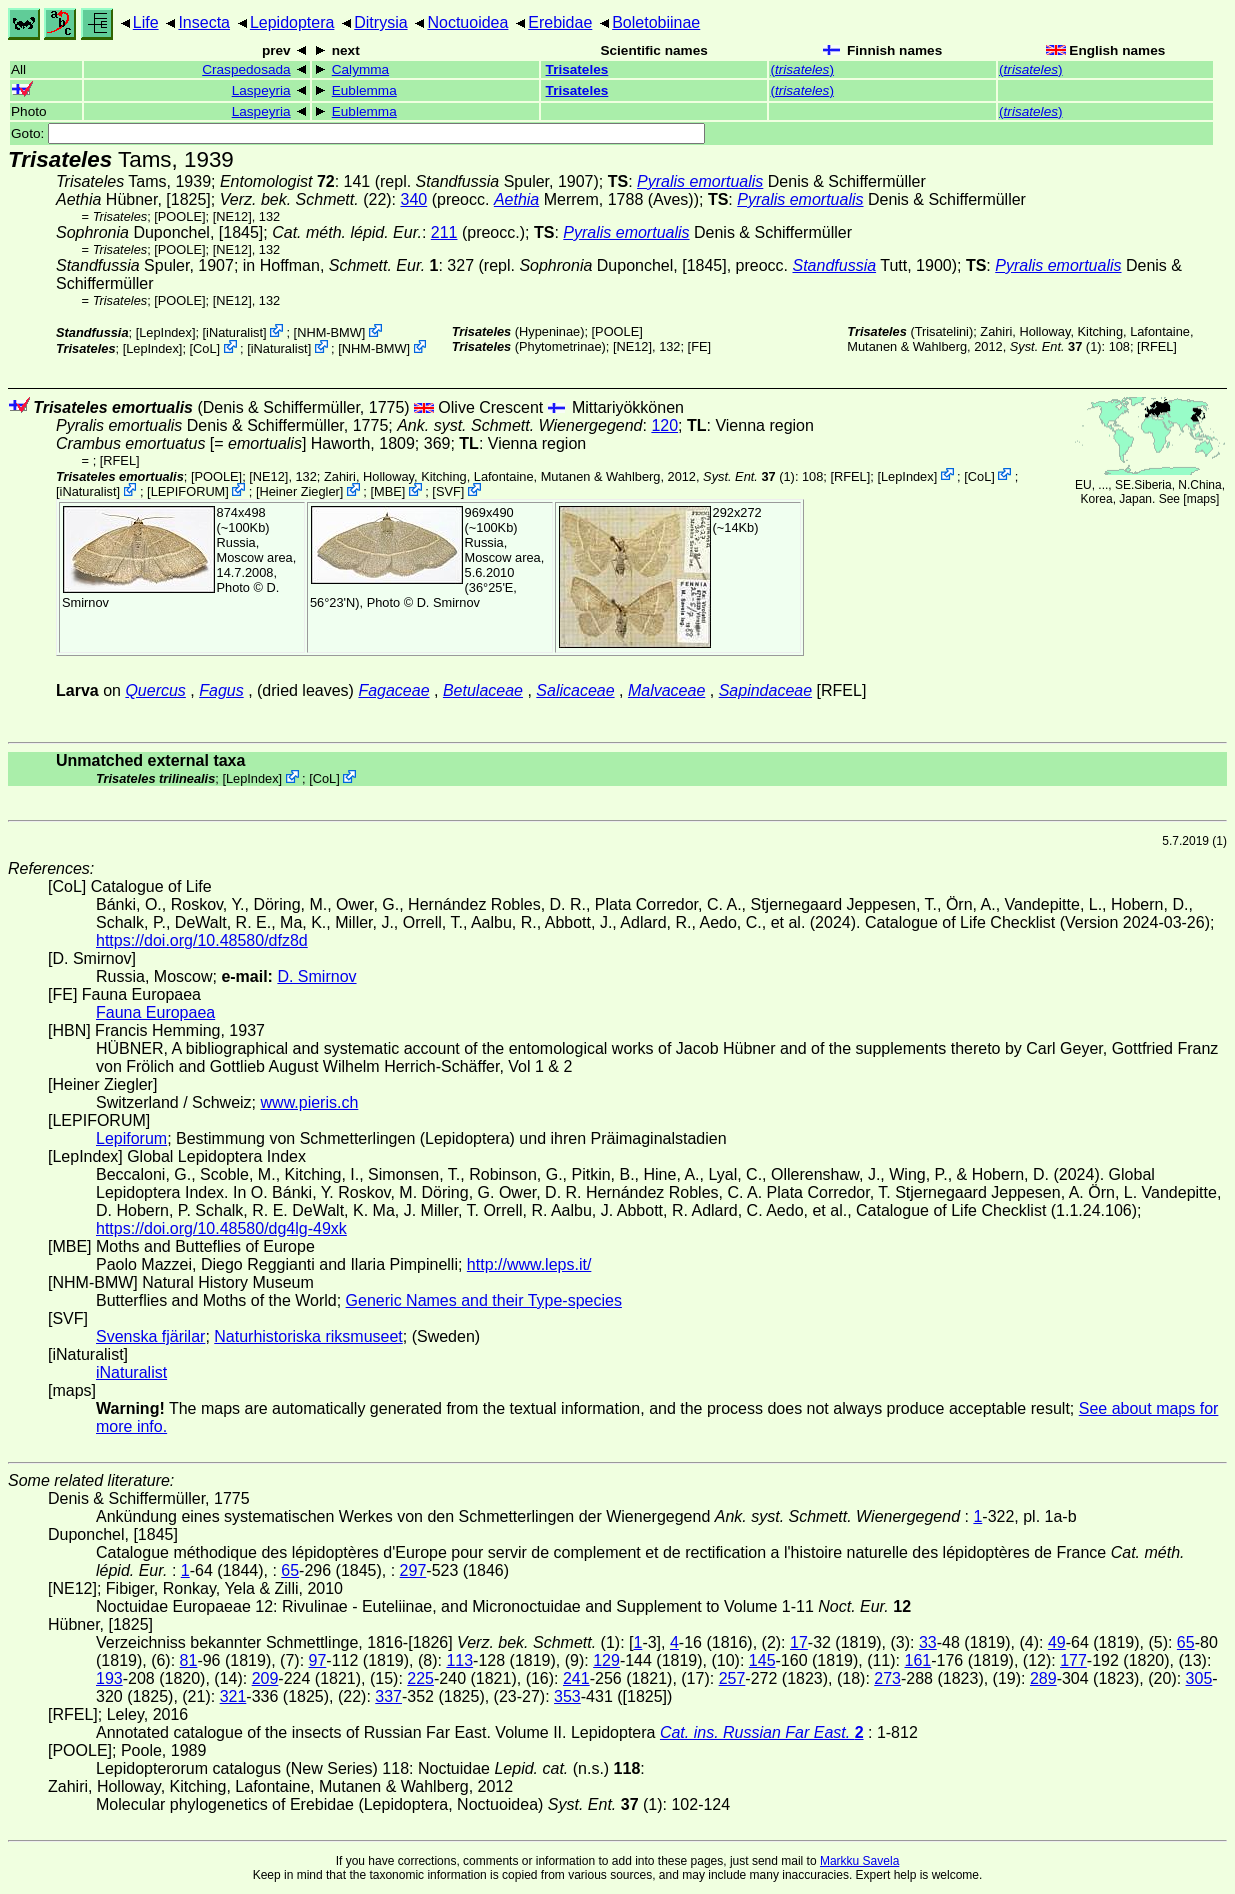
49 (1057, 1642)
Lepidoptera (292, 22)
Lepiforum (131, 1138)
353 (567, 1696)
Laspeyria (261, 90)
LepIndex (165, 332)
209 (265, 1678)
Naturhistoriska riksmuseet (308, 1336)
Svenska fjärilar (150, 1336)
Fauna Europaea (155, 1012)
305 (1199, 1678)
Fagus (221, 690)
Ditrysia (380, 22)
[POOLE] (179, 216)
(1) (1056, 346)
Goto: (358, 133)
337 (388, 1696)
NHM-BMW (329, 332)
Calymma (360, 69)
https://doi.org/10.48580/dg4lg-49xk (221, 1228)
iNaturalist (234, 332)
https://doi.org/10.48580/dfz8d (202, 940)
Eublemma (364, 90)
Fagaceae (393, 690)
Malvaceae (666, 690)
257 (732, 1678)
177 (1073, 1660)
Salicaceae (575, 690)
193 (109, 1678)
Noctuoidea (467, 22)
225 (420, 1678)
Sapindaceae (765, 690)
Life (146, 22)
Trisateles (577, 69)
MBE (388, 491)
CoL (204, 348)
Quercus (155, 690)
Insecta (204, 22)
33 (928, 1642)
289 (1043, 1678)
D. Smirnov (448, 602)
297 (413, 1570)
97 (318, 1660)
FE (699, 346)
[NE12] (232, 216)
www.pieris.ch (310, 1102)
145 (762, 1660)
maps (1201, 499)
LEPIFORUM (188, 491)
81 (189, 1660)
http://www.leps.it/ (529, 1264)
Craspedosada (246, 69)
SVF (448, 491)
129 (606, 1660)
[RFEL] (1157, 346)
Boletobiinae (656, 22)
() (801, 69)
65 (290, 1570)
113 (459, 1660)
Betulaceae (483, 690)
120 (664, 425)
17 (799, 1642)
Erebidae (560, 22)
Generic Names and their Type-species (484, 1300)
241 (576, 1678)
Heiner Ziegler (299, 491)
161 (917, 1660)
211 (444, 232)
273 (887, 1678)
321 (233, 1696)
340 (414, 199)
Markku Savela (859, 1861)
